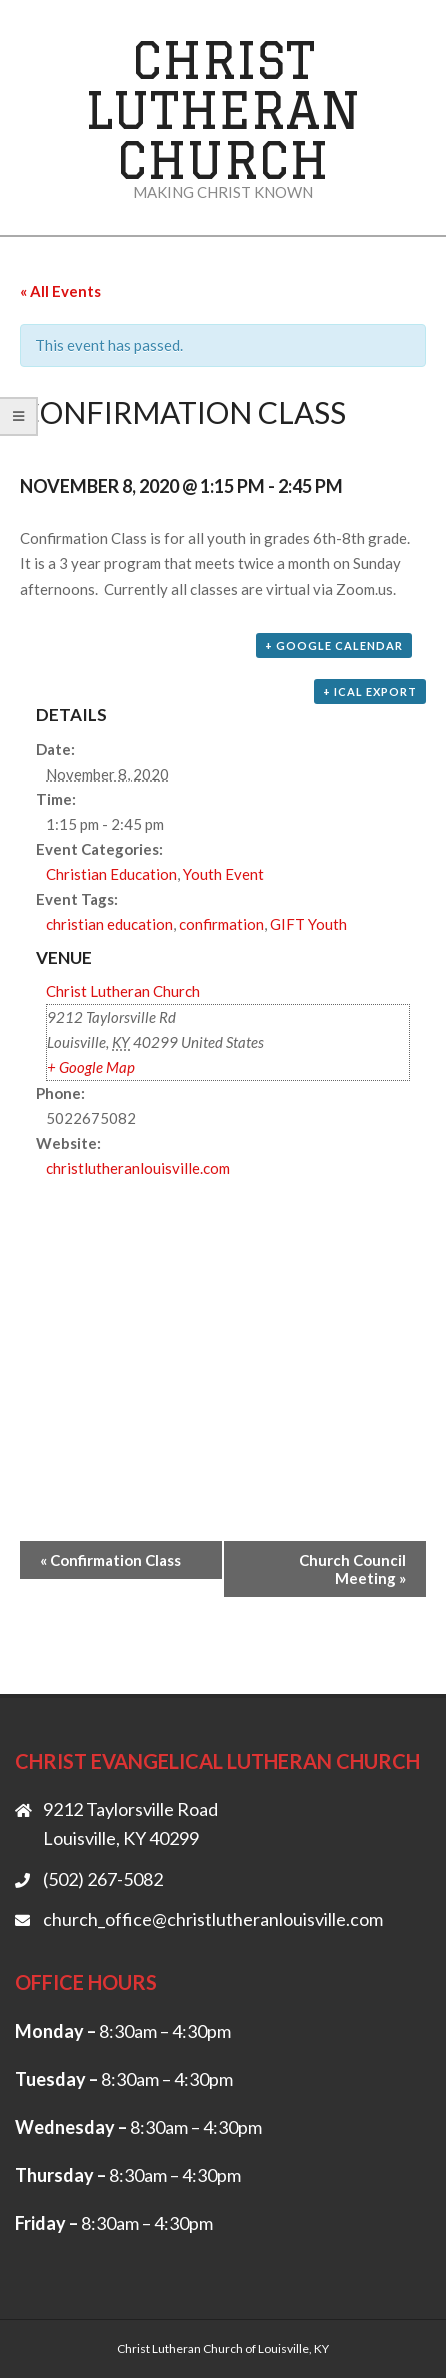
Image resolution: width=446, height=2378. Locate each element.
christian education (109, 924)
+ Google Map (91, 1067)
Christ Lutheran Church (223, 109)
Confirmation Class (110, 1560)
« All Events (60, 291)
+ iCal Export (370, 691)
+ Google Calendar (334, 645)
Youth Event (223, 874)
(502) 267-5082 (103, 1879)
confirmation (221, 924)
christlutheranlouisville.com (138, 1168)
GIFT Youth (308, 924)
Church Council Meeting (352, 1569)
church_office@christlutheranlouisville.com (213, 1919)
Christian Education (111, 874)
